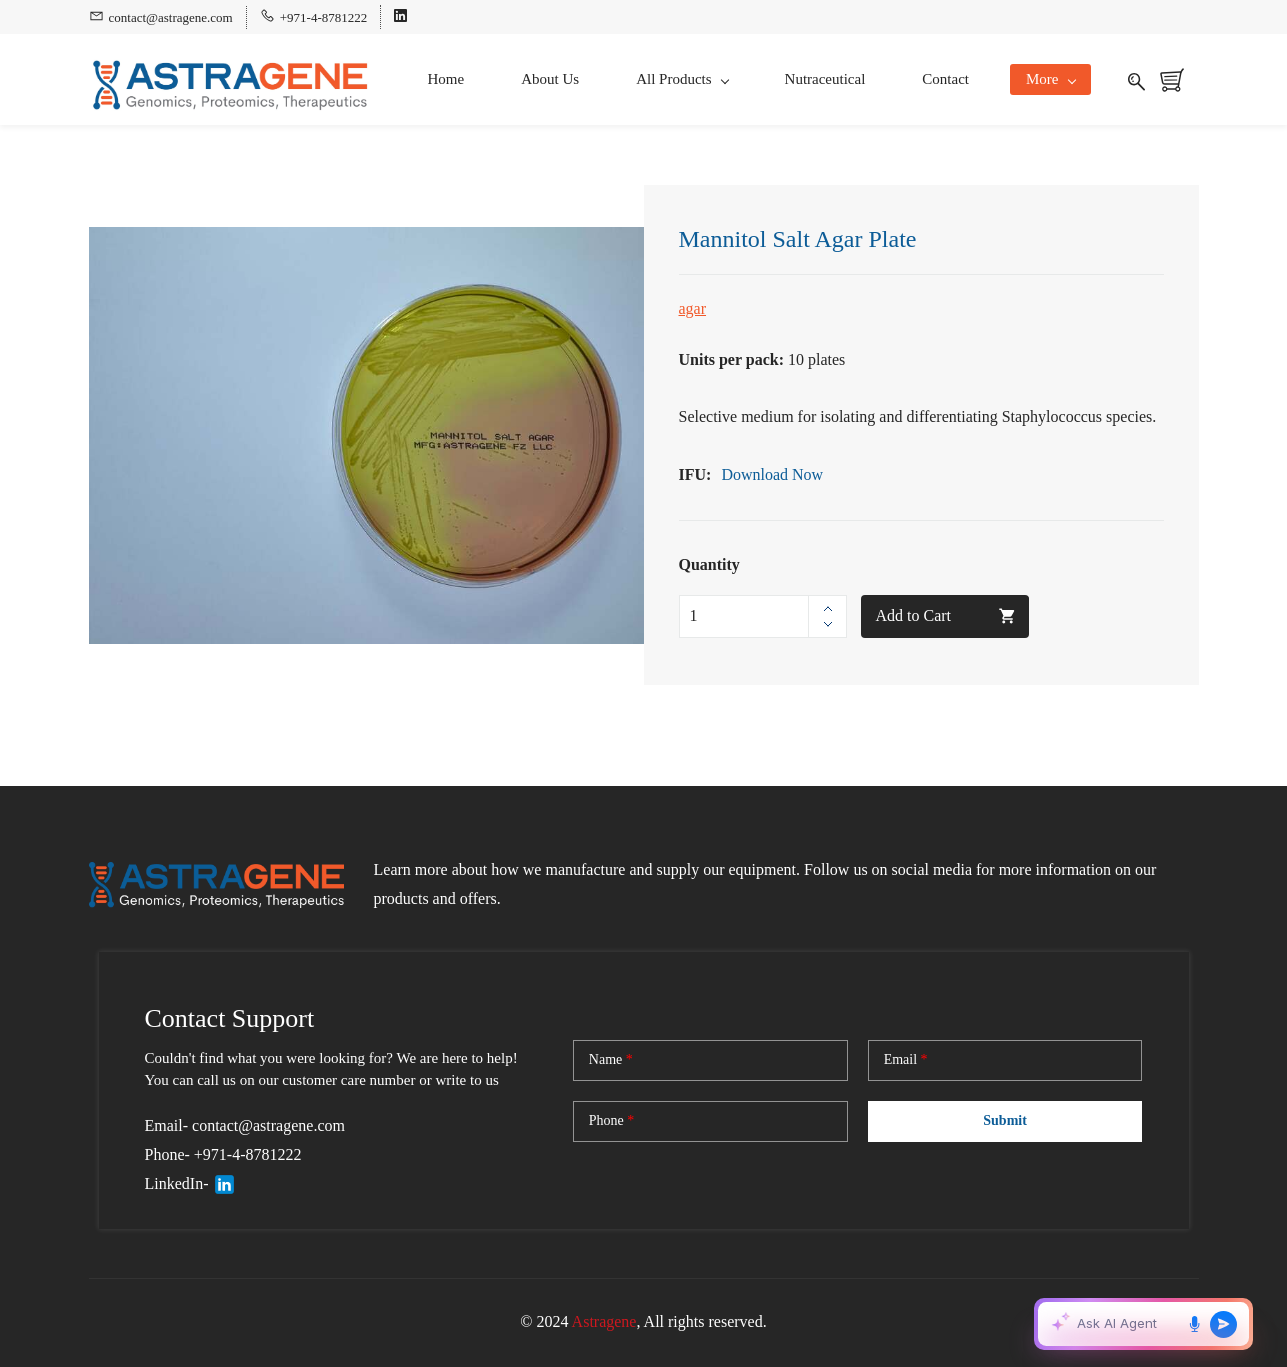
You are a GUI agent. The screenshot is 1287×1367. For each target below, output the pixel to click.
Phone (612, 1121)
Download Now (774, 474)
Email (906, 1060)
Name (611, 1060)
